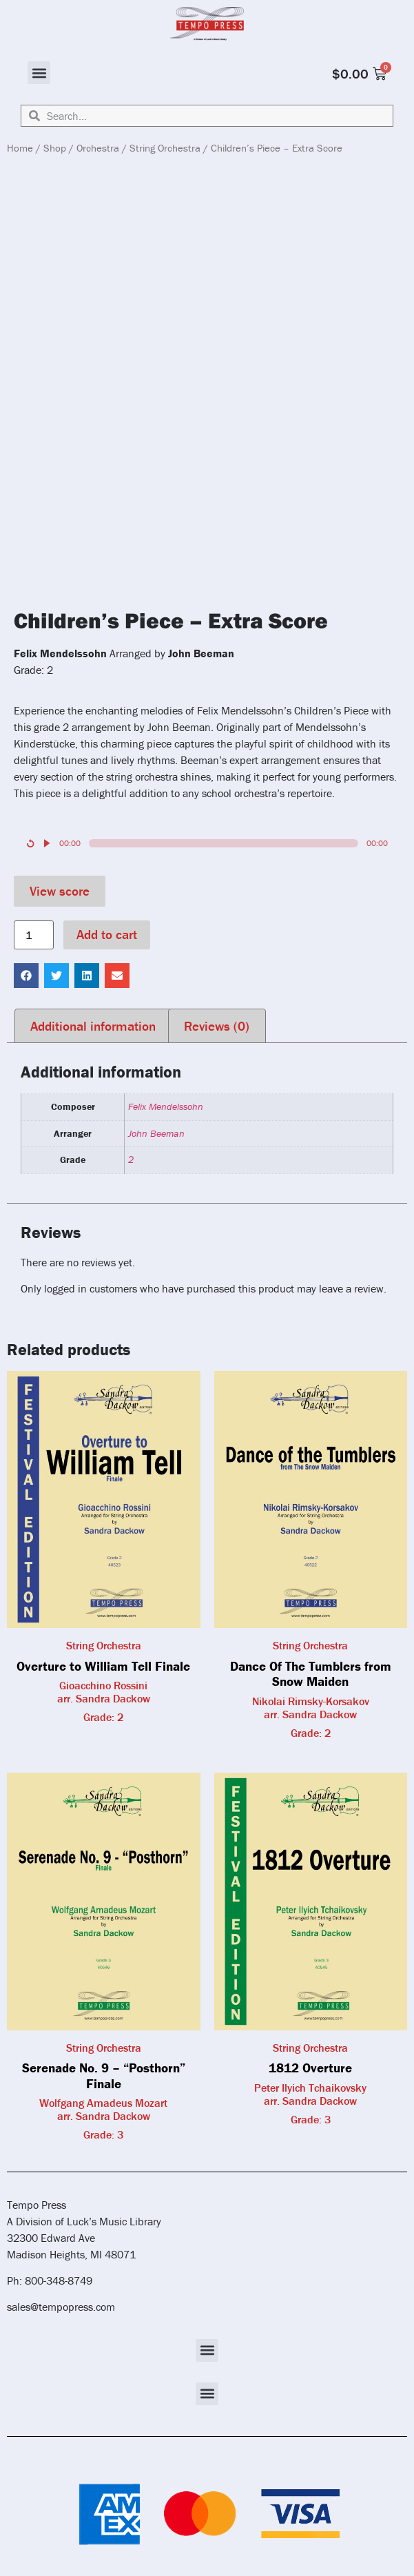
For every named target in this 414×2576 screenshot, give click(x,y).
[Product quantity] (34, 934)
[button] (39, 72)
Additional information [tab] (93, 1026)
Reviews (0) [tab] (216, 1026)
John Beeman (156, 1133)
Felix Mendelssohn (165, 1106)
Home (20, 147)
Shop (54, 147)
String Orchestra (165, 147)
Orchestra (97, 147)
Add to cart (106, 934)
